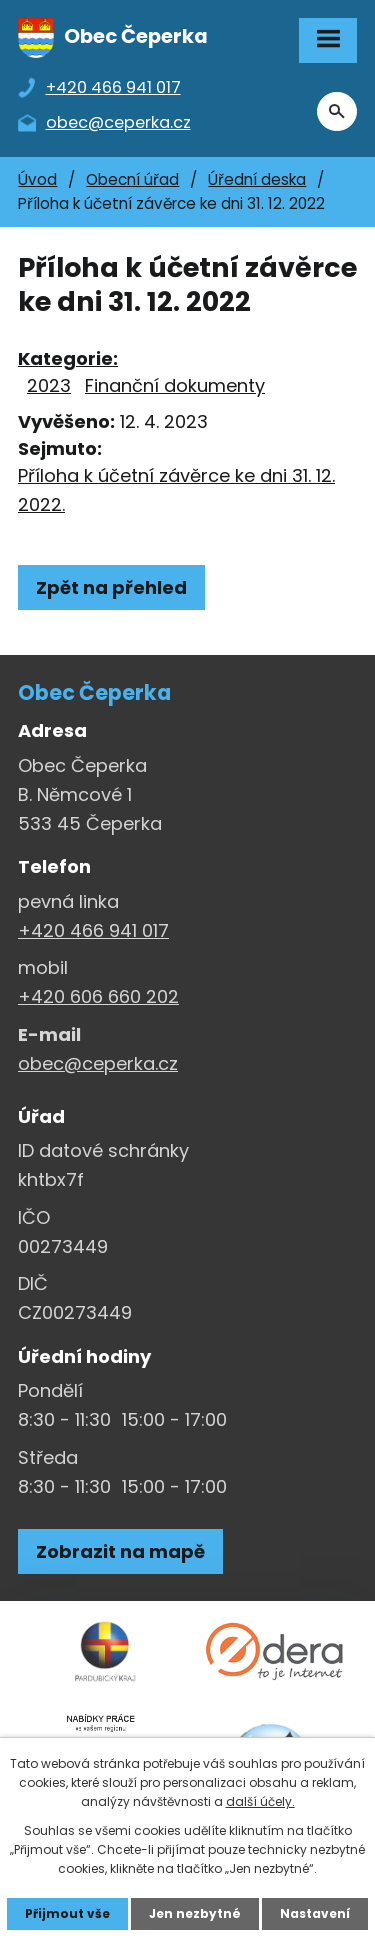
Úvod (37, 179)
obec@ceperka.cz (98, 1063)
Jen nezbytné (195, 1913)
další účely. (260, 1801)
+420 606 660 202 (98, 996)
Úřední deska (257, 179)
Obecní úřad (132, 179)
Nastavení (315, 1913)
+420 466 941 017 (93, 930)
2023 (49, 385)
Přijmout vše (67, 1913)
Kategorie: (68, 358)
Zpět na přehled (111, 587)
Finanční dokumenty (175, 385)
